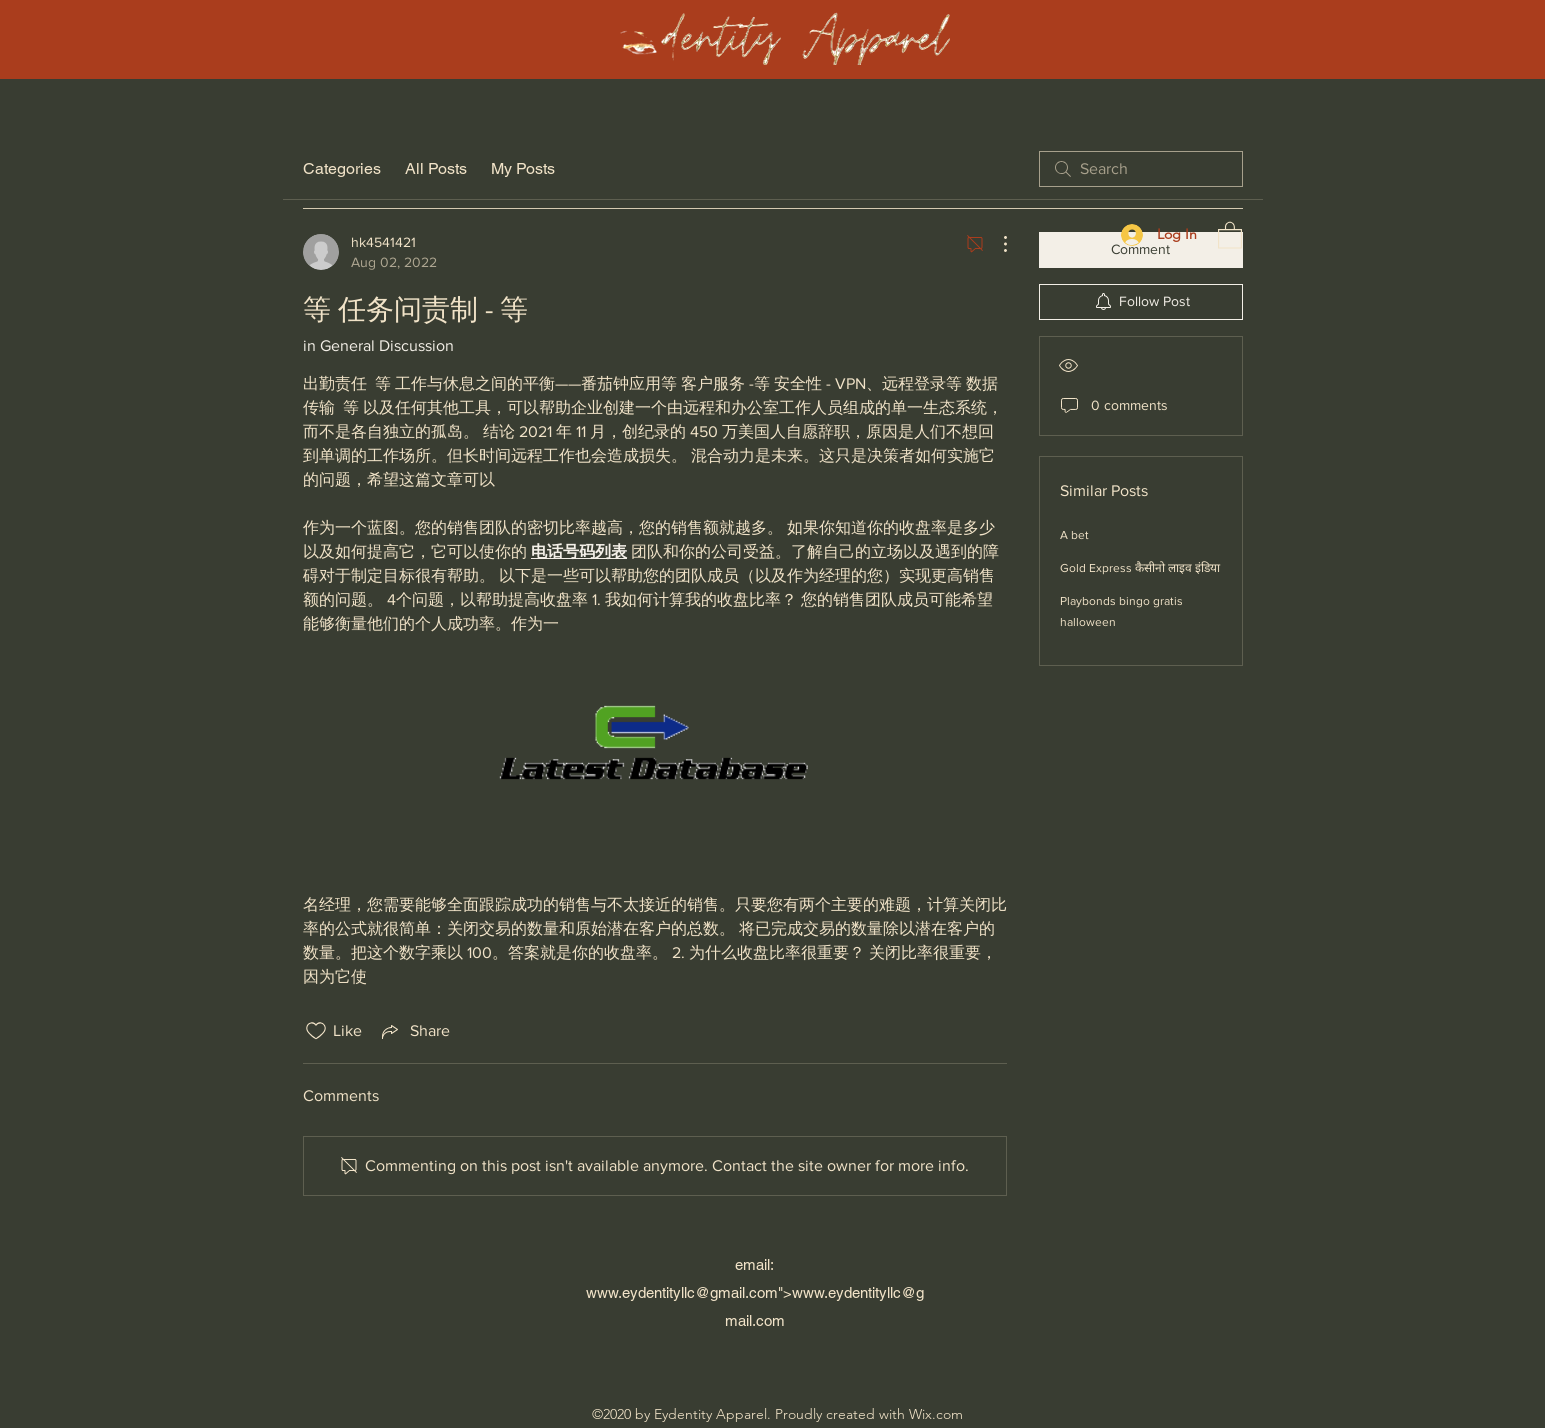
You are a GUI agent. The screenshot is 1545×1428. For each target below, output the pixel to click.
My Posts (523, 168)
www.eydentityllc (640, 1292)
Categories (342, 168)
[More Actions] (995, 244)
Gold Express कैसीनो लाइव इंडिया (1140, 568)
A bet (1074, 535)
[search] (1141, 169)
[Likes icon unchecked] (316, 1031)
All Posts (436, 168)
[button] (1230, 234)
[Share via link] (414, 1031)
